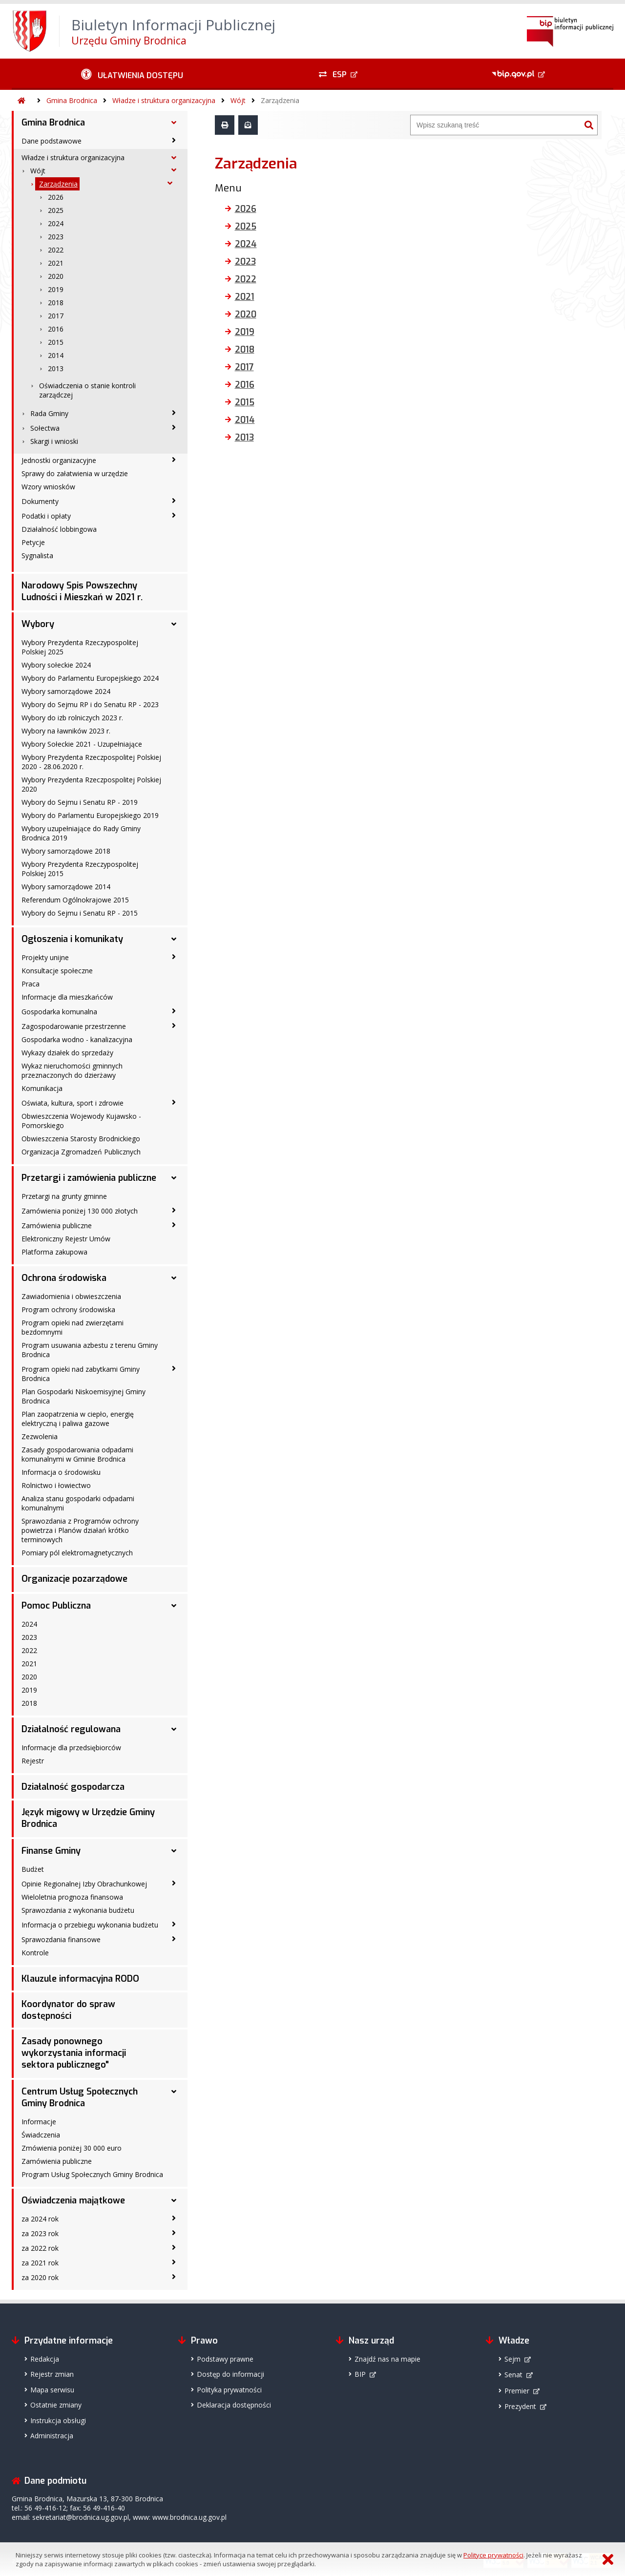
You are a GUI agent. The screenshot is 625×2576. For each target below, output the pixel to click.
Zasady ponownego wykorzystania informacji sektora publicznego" (73, 2053)
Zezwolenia (39, 1436)
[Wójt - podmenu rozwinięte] (174, 170)
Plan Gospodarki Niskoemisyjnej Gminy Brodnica (83, 1396)
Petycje (33, 542)
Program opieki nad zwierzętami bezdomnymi (72, 1327)
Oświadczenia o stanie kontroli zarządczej (87, 390)
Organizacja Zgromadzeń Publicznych (81, 1151)
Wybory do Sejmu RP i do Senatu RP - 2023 (90, 704)
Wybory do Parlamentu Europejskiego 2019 (90, 815)
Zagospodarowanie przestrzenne (73, 1026)
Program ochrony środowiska (68, 1309)
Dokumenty (40, 501)
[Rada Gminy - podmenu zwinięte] (174, 412)
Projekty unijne (45, 957)
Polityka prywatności (229, 2389)
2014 (55, 355)
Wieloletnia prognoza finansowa (72, 1897)
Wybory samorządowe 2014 (65, 886)
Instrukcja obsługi (58, 2420)
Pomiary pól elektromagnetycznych (77, 1552)
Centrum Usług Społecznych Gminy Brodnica (79, 2097)
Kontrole (35, 1952)
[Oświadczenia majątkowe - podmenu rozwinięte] (174, 2200)
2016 (55, 329)
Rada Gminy (49, 413)
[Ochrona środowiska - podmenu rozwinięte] (174, 1278)
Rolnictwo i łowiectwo (56, 1485)
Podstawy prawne (225, 2359)
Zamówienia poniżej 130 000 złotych (79, 1210)
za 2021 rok (40, 2262)
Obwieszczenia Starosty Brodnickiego (80, 1138)
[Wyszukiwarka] (496, 125)
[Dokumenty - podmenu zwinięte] (174, 500)
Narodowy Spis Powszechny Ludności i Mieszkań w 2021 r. (82, 591)
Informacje (38, 2121)
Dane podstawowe (51, 141)
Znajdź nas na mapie (387, 2359)
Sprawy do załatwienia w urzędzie (74, 473)
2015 (55, 342)
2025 (55, 210)
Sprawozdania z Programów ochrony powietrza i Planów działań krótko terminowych (80, 1530)
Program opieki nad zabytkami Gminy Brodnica (80, 1373)
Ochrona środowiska (63, 1278)
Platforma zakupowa (54, 1252)
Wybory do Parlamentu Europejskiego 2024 (90, 678)
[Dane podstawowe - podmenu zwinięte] (174, 140)
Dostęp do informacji (230, 2374)
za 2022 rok (40, 2248)
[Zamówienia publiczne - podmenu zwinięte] (174, 1225)
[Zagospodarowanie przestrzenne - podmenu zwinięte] (174, 1025)
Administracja (51, 2435)
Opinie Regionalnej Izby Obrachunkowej (84, 1883)
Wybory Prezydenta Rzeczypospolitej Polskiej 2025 (79, 647)
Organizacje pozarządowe (74, 1579)
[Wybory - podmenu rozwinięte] (174, 624)
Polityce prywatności (493, 2555)
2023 (55, 236)
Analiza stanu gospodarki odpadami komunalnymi (77, 1503)
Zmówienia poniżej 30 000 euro (71, 2148)
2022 (55, 249)
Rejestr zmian (52, 2374)
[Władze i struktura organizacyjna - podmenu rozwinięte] (174, 158)
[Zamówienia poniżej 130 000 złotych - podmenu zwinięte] (174, 1210)
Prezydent (520, 2406)
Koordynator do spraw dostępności (68, 2010)
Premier (516, 2390)
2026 (55, 197)
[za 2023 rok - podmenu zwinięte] (174, 2233)
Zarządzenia (280, 100)
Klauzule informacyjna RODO (80, 1979)
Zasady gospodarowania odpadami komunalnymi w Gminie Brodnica (77, 1454)
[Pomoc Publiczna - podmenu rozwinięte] (174, 1605)
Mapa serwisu (52, 2389)
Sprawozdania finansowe (61, 1939)
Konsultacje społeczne (57, 970)
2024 (55, 223)
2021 (55, 263)
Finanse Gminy (51, 1851)
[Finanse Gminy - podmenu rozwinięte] (174, 1851)
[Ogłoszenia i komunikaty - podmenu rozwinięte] (174, 939)
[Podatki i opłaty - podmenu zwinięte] (174, 515)
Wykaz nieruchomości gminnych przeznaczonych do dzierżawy (72, 1070)
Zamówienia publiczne (56, 1225)
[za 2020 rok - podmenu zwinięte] (174, 2276)
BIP (360, 2374)
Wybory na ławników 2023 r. (65, 730)
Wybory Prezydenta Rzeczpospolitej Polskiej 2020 (91, 784)
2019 (55, 289)
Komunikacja (41, 1088)
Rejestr (32, 1760)
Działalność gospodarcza (73, 1787)
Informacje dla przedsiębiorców (71, 1747)
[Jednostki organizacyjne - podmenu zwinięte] (174, 459)
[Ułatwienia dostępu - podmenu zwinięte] (132, 74)
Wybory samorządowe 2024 (65, 691)
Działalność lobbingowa (59, 529)
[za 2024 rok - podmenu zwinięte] (174, 2218)
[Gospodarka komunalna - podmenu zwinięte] (174, 1011)
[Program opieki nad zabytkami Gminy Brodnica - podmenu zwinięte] (174, 1368)
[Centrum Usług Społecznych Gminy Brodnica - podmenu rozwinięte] (174, 2091)
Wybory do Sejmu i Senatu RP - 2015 (79, 913)
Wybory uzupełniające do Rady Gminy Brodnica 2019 (81, 833)
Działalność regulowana (71, 1729)
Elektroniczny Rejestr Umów (65, 1238)
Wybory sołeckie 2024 (56, 665)
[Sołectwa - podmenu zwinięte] (174, 427)
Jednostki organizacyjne (58, 460)
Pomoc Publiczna (56, 1606)
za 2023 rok (40, 2233)
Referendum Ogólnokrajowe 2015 (75, 899)
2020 (55, 276)
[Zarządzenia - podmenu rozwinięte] (170, 183)
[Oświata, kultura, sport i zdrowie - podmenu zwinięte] (174, 1102)
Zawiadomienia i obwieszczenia (71, 1296)
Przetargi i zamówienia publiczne (88, 1178)
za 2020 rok (40, 2277)
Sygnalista (37, 555)
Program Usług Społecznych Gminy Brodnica (92, 2174)
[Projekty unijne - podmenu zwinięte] (174, 956)
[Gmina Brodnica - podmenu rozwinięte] (174, 122)
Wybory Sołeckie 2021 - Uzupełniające (81, 744)
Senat (513, 2374)
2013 (55, 368)
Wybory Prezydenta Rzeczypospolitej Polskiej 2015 (79, 868)
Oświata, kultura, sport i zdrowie (72, 1103)
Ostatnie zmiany (56, 2404)
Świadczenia (40, 2134)
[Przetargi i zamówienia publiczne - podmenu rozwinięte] (174, 1178)
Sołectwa (45, 428)
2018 (55, 302)
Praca (30, 983)
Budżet (32, 1869)
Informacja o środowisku (61, 1472)
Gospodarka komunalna (59, 1011)
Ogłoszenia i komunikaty (72, 939)
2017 (55, 315)
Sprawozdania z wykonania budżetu (77, 1910)
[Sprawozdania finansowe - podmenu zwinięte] (174, 1939)
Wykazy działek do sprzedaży (67, 1052)
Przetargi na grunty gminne (64, 1196)
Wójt (238, 100)
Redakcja (44, 2359)
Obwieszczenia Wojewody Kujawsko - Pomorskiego (81, 1120)
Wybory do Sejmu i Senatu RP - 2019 (79, 802)
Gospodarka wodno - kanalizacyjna (76, 1039)
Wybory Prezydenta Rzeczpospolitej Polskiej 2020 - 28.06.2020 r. (91, 762)
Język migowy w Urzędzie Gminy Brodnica (88, 1818)
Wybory (37, 624)
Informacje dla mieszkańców (67, 997)
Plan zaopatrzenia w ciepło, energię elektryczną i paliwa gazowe (77, 1418)
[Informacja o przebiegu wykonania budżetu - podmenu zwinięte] (174, 1924)
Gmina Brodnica (71, 100)
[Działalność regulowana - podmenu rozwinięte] (174, 1729)
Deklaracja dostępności (234, 2404)
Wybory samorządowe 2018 (65, 851)
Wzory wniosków (48, 486)
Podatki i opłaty (46, 516)
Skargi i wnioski (54, 441)
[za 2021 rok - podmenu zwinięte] (174, 2262)
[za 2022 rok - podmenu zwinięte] (174, 2247)
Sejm (512, 2359)
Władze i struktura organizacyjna (163, 100)
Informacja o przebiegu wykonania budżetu (89, 1924)
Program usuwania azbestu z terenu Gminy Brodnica (89, 1349)
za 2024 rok (40, 2218)
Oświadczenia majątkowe (73, 2200)
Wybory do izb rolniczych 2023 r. (72, 717)
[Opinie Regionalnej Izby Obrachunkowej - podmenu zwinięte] (174, 1883)
